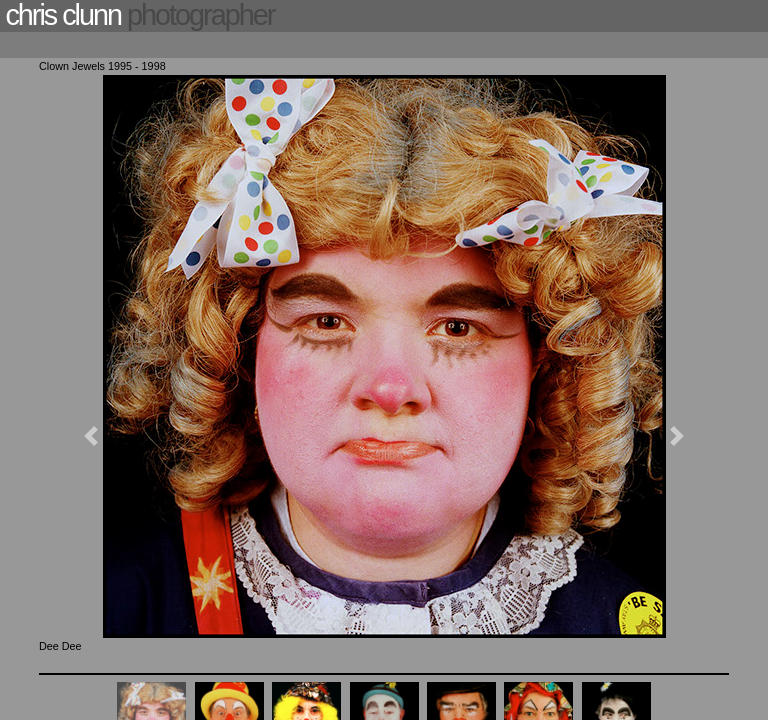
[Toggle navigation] (47, 47)
